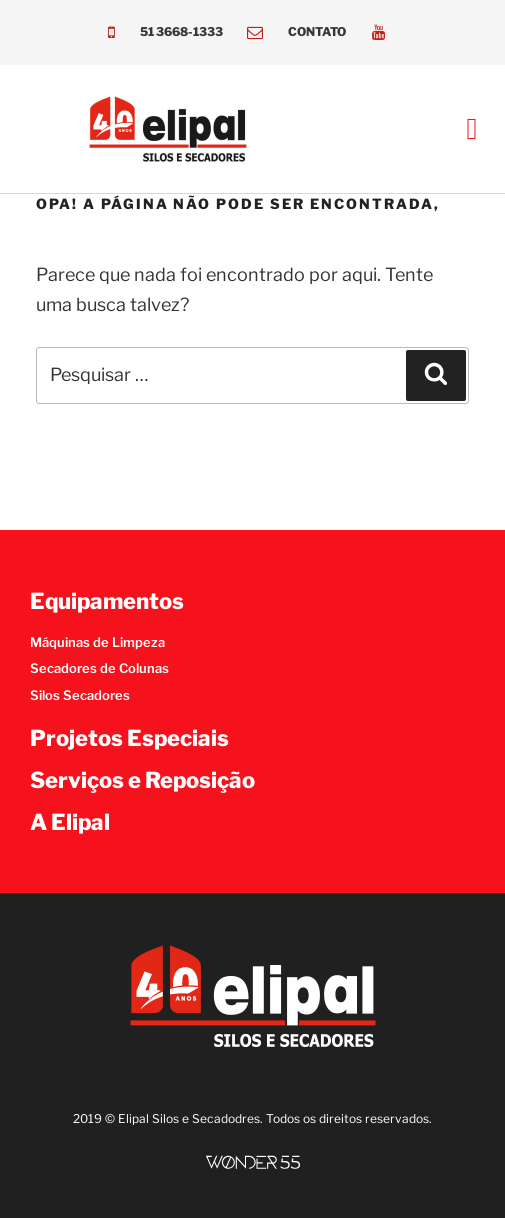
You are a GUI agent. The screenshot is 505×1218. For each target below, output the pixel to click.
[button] (472, 129)
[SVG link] (253, 1162)
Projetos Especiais (129, 738)
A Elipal (70, 822)
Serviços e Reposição (142, 780)
